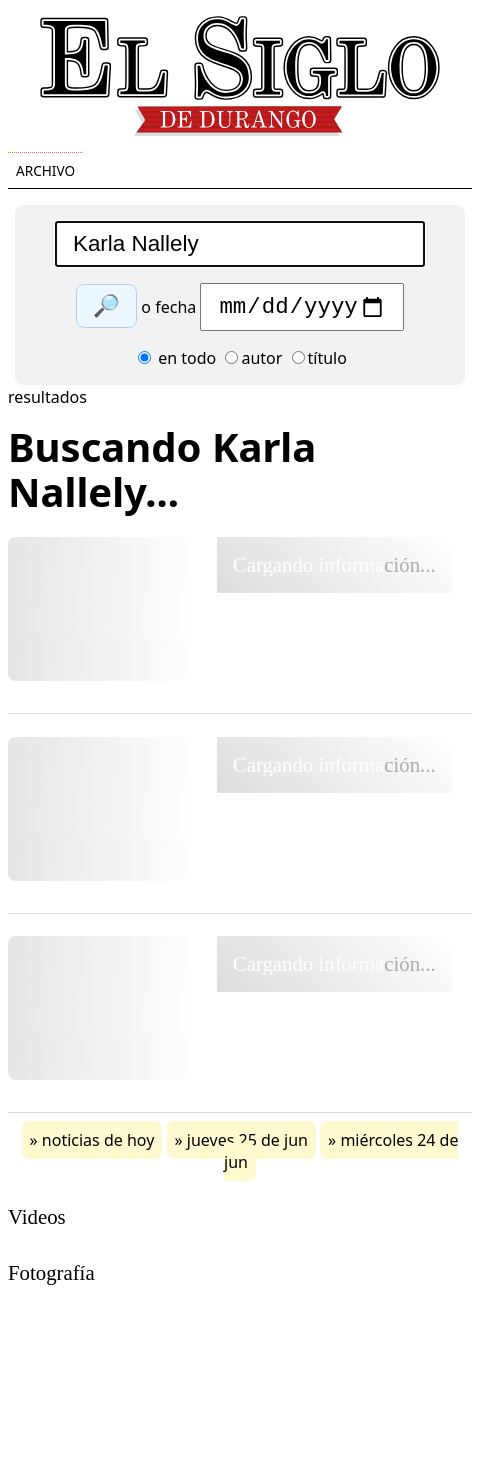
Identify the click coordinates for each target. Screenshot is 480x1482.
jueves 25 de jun (247, 1145)
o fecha (168, 312)
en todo (177, 363)
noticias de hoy (98, 1145)
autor (253, 363)
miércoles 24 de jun (341, 1156)
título (319, 363)
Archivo (45, 170)
